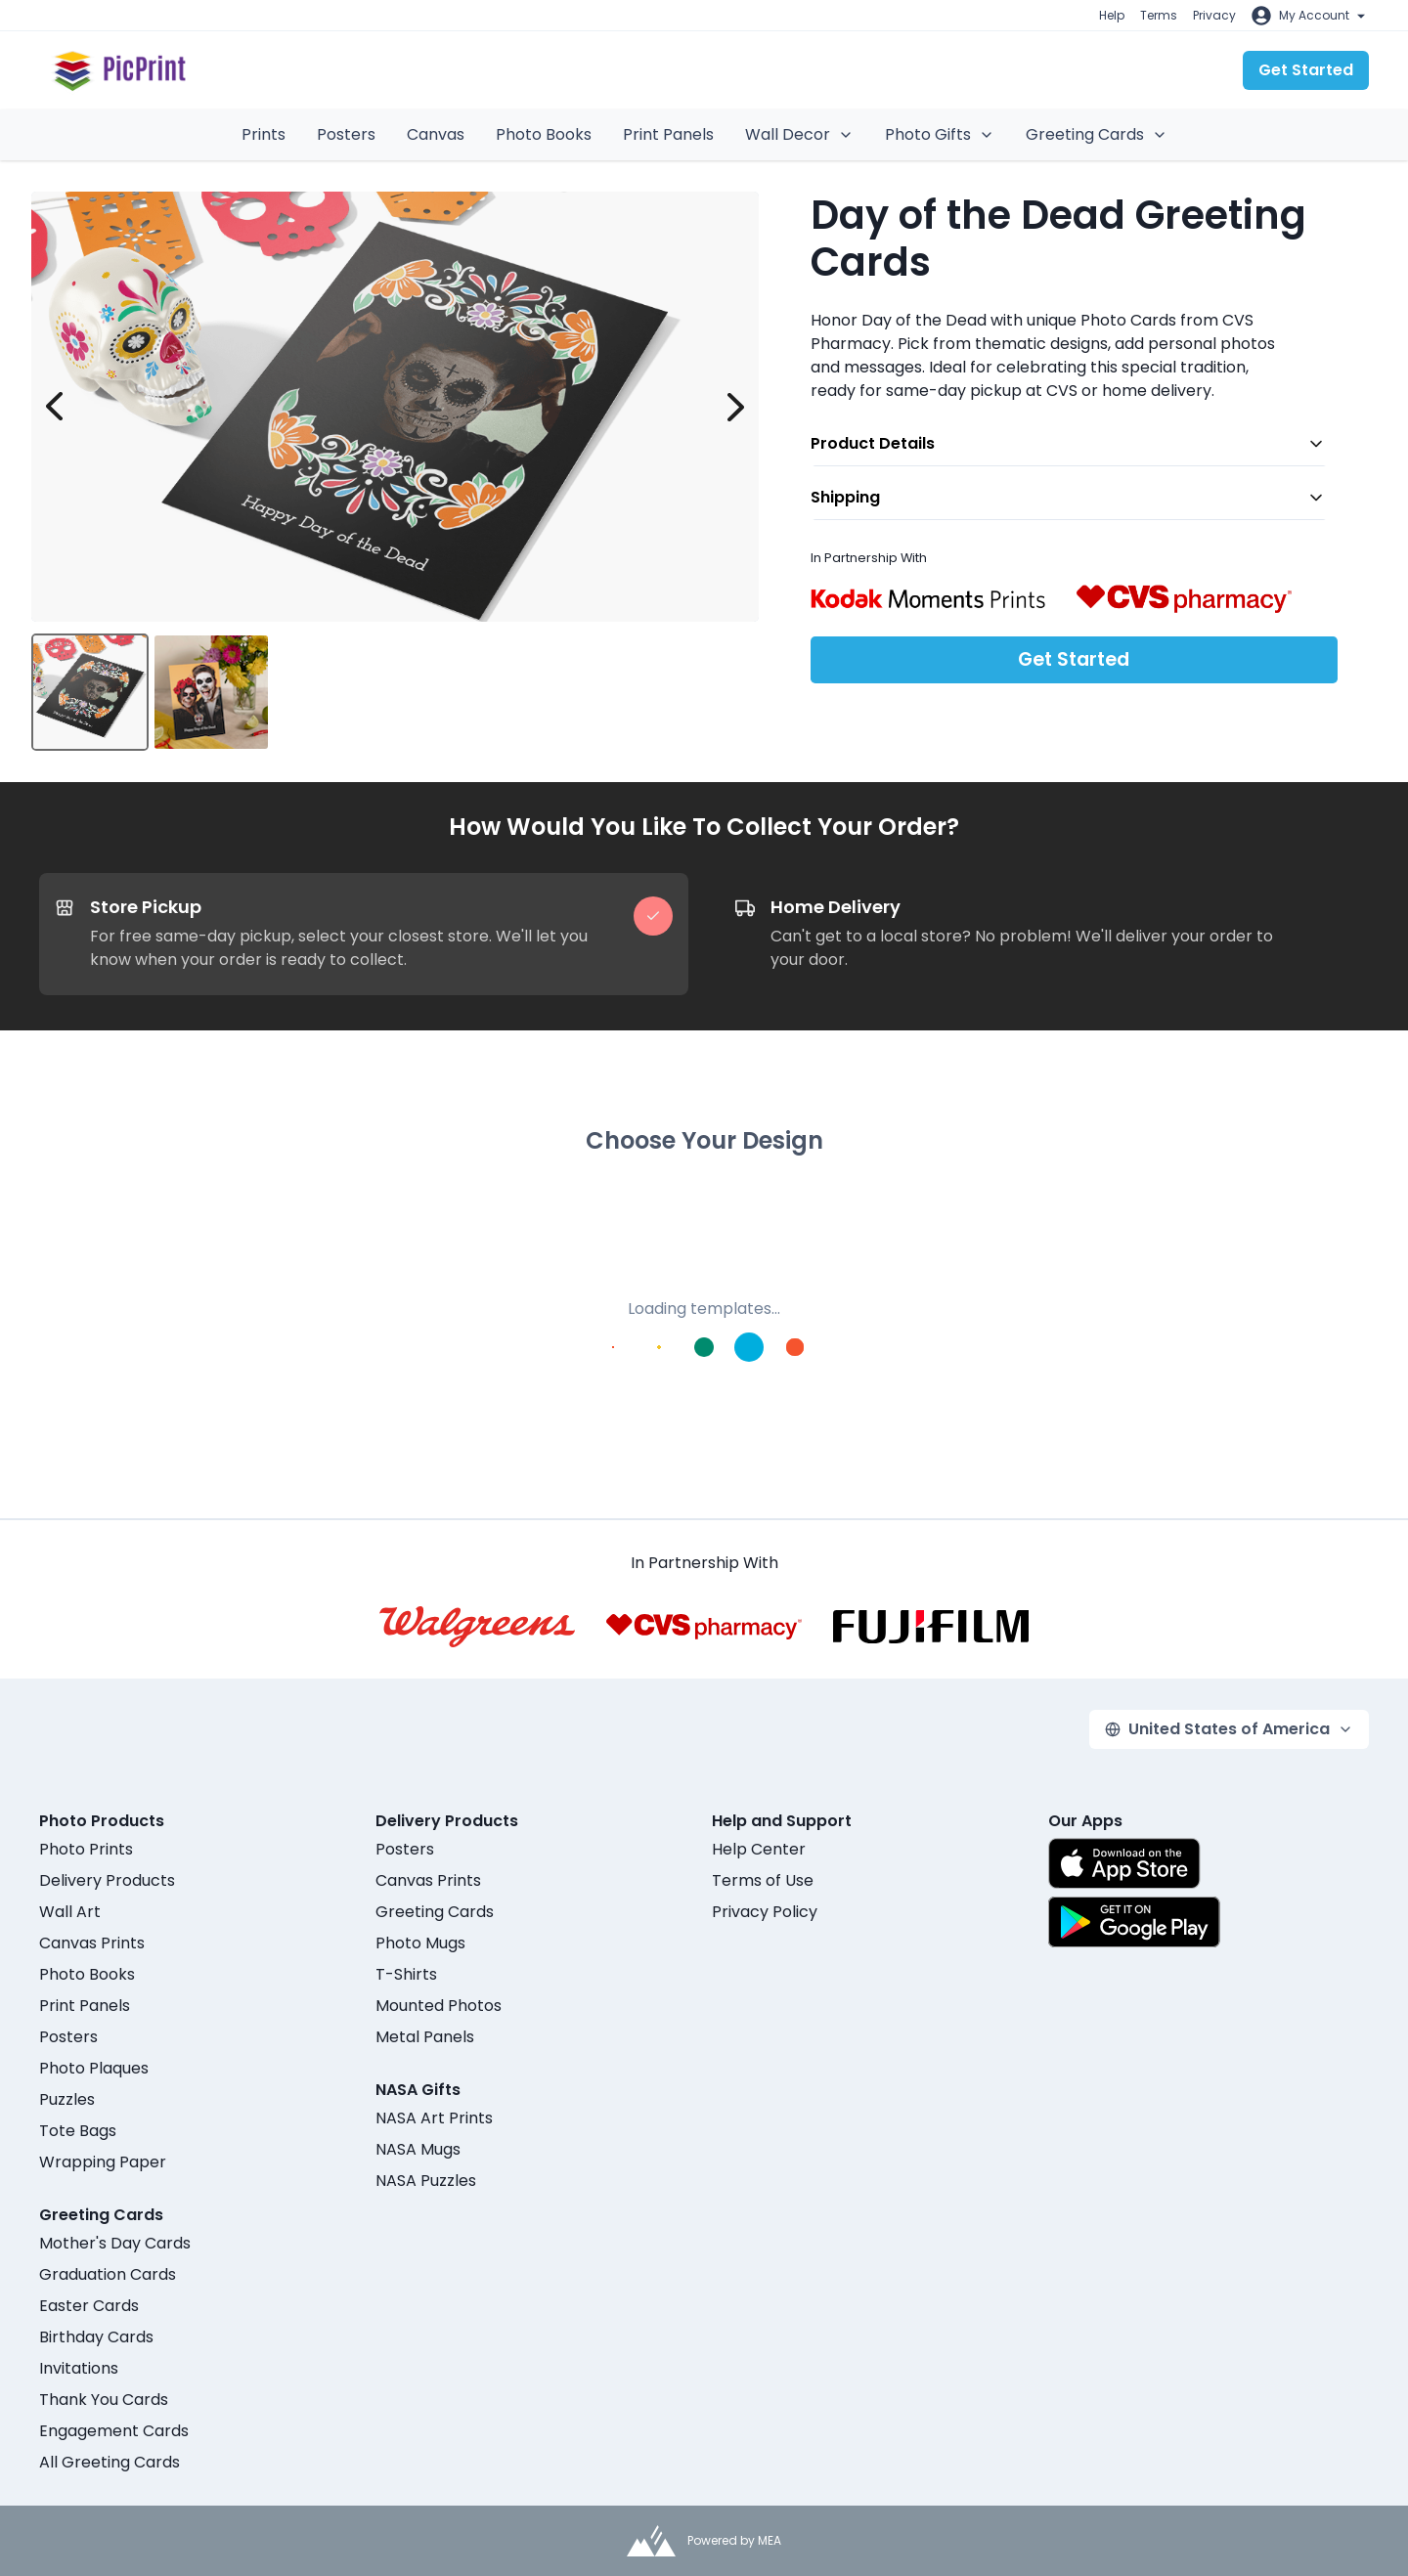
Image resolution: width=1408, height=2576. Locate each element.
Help (1111, 15)
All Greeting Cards (109, 2462)
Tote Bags (77, 2130)
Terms (1158, 15)
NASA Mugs (418, 2149)
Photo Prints (86, 1849)
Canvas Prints (92, 1943)
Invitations (78, 2368)
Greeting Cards (1096, 134)
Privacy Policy (764, 1911)
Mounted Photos (438, 2005)
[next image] (735, 406)
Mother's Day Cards (115, 2243)
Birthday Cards (96, 2337)
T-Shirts (406, 1974)
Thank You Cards (103, 2399)
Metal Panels (424, 2037)
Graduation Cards (107, 2274)
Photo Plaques (94, 2068)
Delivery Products (107, 1880)
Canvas (435, 134)
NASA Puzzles (425, 2180)
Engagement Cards (114, 2431)
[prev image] (54, 406)
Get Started (1305, 70)
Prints (264, 134)
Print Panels (668, 134)
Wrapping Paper (102, 2162)
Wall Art (70, 1911)
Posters (346, 134)
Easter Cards (89, 2305)
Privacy (1214, 15)
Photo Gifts (939, 134)
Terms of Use (763, 1880)
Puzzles (67, 2099)
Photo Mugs (420, 1943)
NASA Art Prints (434, 2118)
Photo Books (544, 134)
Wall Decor (799, 134)
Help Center (759, 1849)
